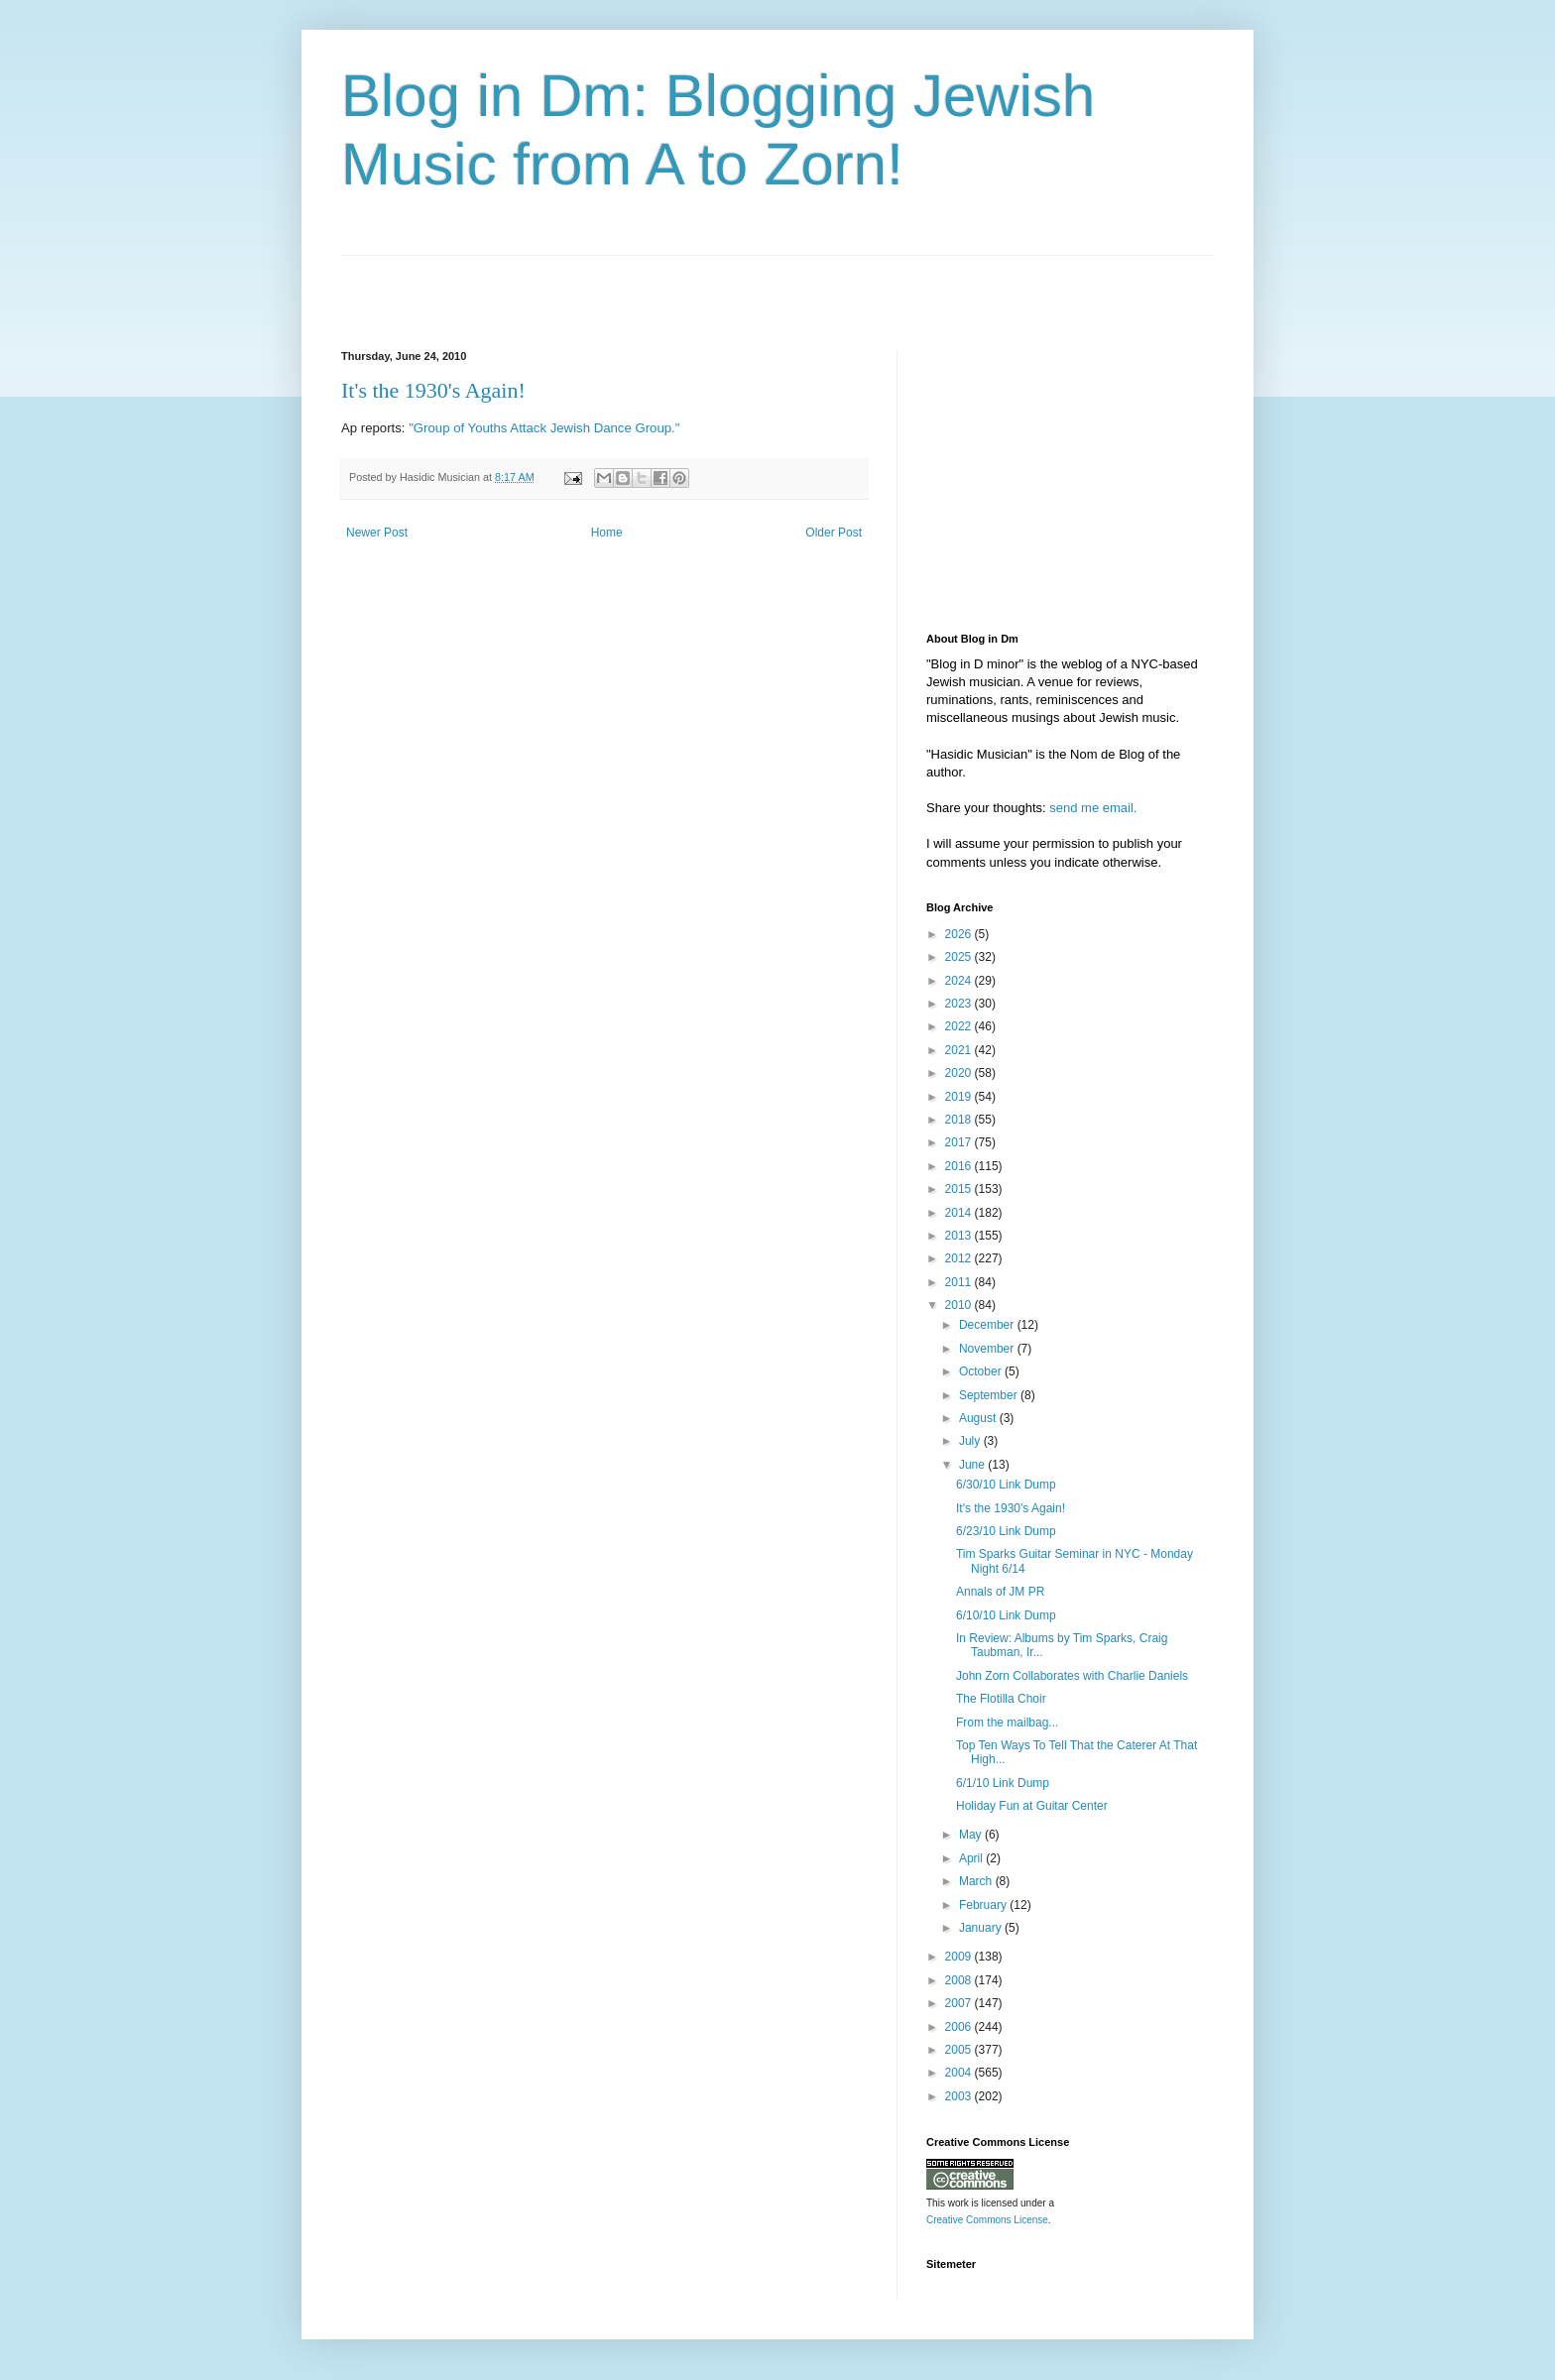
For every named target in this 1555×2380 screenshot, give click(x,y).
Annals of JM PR (1000, 1592)
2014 (960, 1213)
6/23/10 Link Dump (1006, 1531)
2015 (960, 1189)
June (973, 1465)
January (982, 1928)
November (988, 1349)
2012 (960, 1258)
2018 (960, 1120)
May (972, 1835)
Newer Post (377, 532)
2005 (960, 2050)
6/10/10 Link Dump (1006, 1615)
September (989, 1395)
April (972, 1858)
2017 (960, 1142)
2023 (960, 1004)
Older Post (833, 532)
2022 (960, 1026)
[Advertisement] (573, 285)
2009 (960, 1957)
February (984, 1905)
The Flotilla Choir (1001, 1699)
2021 (960, 1050)
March (977, 1881)
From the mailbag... (1007, 1722)
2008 (960, 1980)
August (979, 1418)
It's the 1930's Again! (433, 390)
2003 (960, 2096)
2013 (960, 1236)
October (982, 1371)
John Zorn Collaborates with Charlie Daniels (1072, 1676)
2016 (960, 1166)
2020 (960, 1073)
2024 (960, 981)
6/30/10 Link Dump (1006, 1484)
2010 (960, 1305)
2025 (960, 957)
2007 (960, 2003)
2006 (960, 2027)
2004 (960, 2073)
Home (607, 532)
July (971, 1441)
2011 (960, 1282)
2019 (960, 1097)
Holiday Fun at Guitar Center (1032, 1806)
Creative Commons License (987, 2219)
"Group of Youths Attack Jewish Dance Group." (544, 427)
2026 (960, 934)
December (988, 1325)
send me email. (1092, 807)
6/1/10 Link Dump (1002, 1783)
